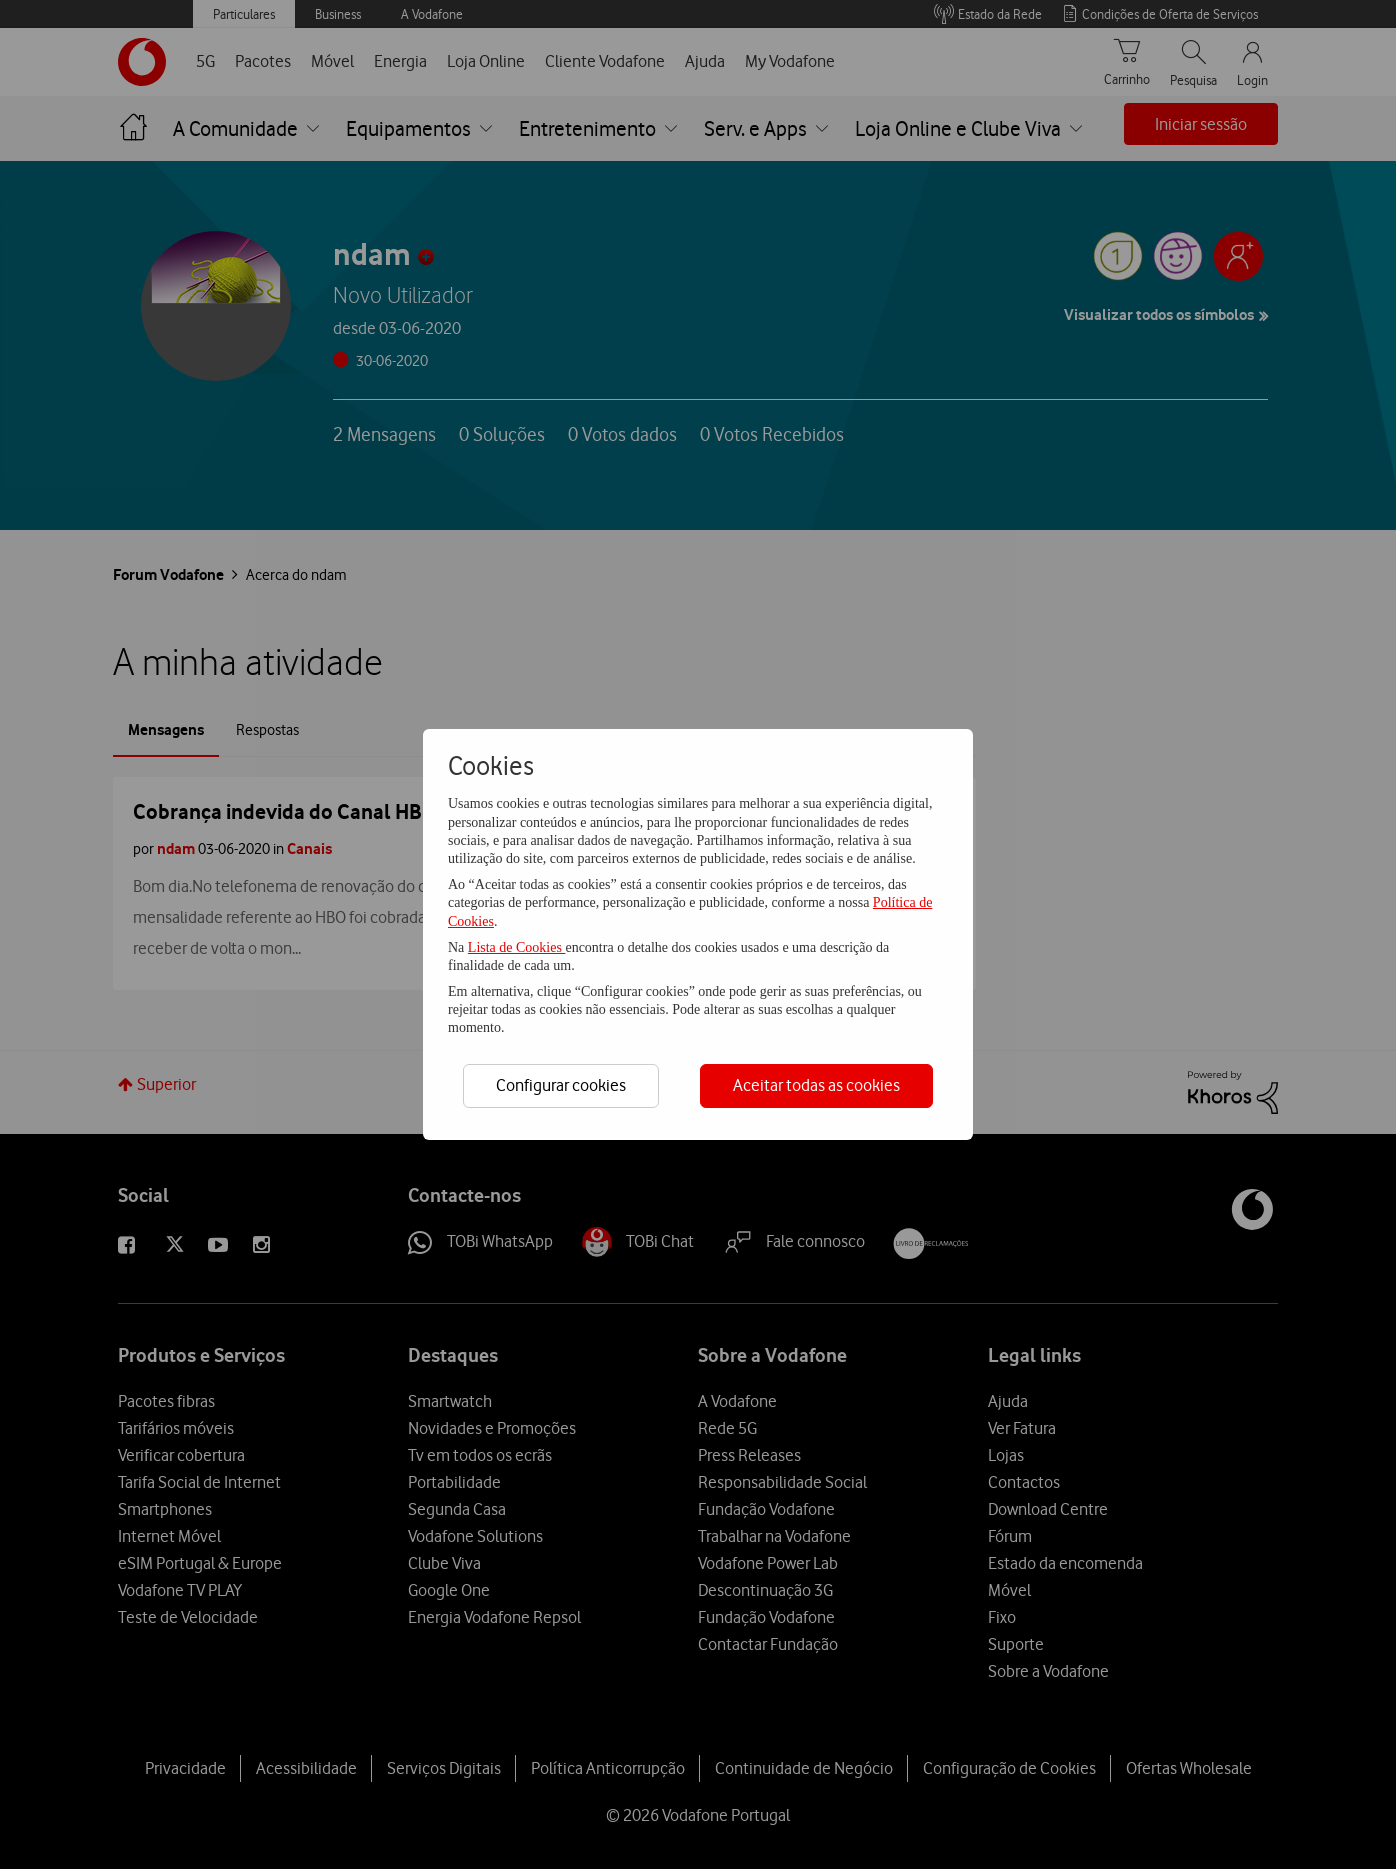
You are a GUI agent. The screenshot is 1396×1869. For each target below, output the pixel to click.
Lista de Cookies (517, 947)
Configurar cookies (561, 1085)
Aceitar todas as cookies (816, 1085)
